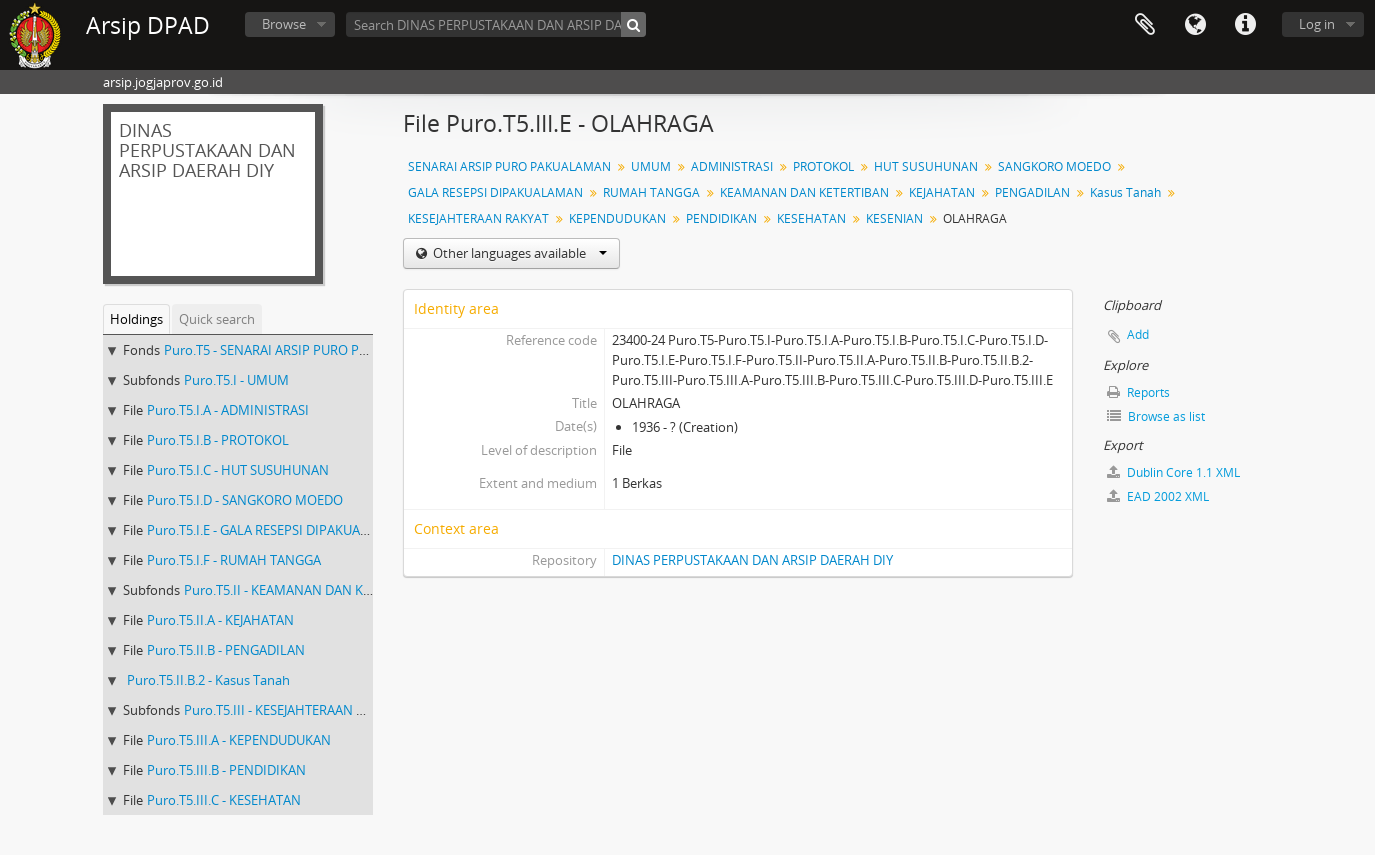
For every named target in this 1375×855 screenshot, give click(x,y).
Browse (284, 24)
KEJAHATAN (942, 192)
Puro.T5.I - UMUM (236, 380)
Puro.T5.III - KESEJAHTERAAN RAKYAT (293, 710)
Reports (1138, 392)
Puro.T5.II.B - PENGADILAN (226, 650)
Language (1195, 25)
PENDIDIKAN (721, 218)
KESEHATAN (811, 218)
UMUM (651, 166)
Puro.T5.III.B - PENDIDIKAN (226, 770)
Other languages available (518, 253)
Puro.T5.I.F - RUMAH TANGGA (234, 560)
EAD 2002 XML (1158, 496)
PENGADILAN (1032, 192)
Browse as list (1156, 416)
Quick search (217, 319)
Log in (1317, 24)
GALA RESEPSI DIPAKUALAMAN (495, 192)
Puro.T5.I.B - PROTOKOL (218, 440)
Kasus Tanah (1125, 192)
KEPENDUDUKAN (617, 218)
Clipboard (1145, 25)
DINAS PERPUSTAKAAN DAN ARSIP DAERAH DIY (752, 560)
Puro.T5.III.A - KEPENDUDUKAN (239, 740)
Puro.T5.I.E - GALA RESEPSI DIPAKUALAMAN (276, 530)
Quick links (1245, 25)
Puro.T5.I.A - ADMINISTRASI (228, 410)
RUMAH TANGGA (651, 192)
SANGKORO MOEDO (1054, 166)
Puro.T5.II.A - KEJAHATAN (220, 620)
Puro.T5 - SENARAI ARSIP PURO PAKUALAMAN (300, 350)
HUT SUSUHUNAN (926, 166)
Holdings (136, 319)
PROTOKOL (823, 166)
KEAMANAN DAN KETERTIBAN (804, 192)
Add (1138, 334)
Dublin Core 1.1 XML (1173, 472)
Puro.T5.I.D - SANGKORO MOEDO (245, 500)
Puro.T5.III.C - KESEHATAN (224, 800)
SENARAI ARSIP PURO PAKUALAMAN (509, 166)
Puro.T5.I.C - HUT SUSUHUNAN (238, 470)
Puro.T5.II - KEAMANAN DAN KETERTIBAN (306, 590)
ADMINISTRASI (732, 166)
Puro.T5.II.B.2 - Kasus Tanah (208, 680)
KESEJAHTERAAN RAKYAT (478, 218)
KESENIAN (894, 218)
